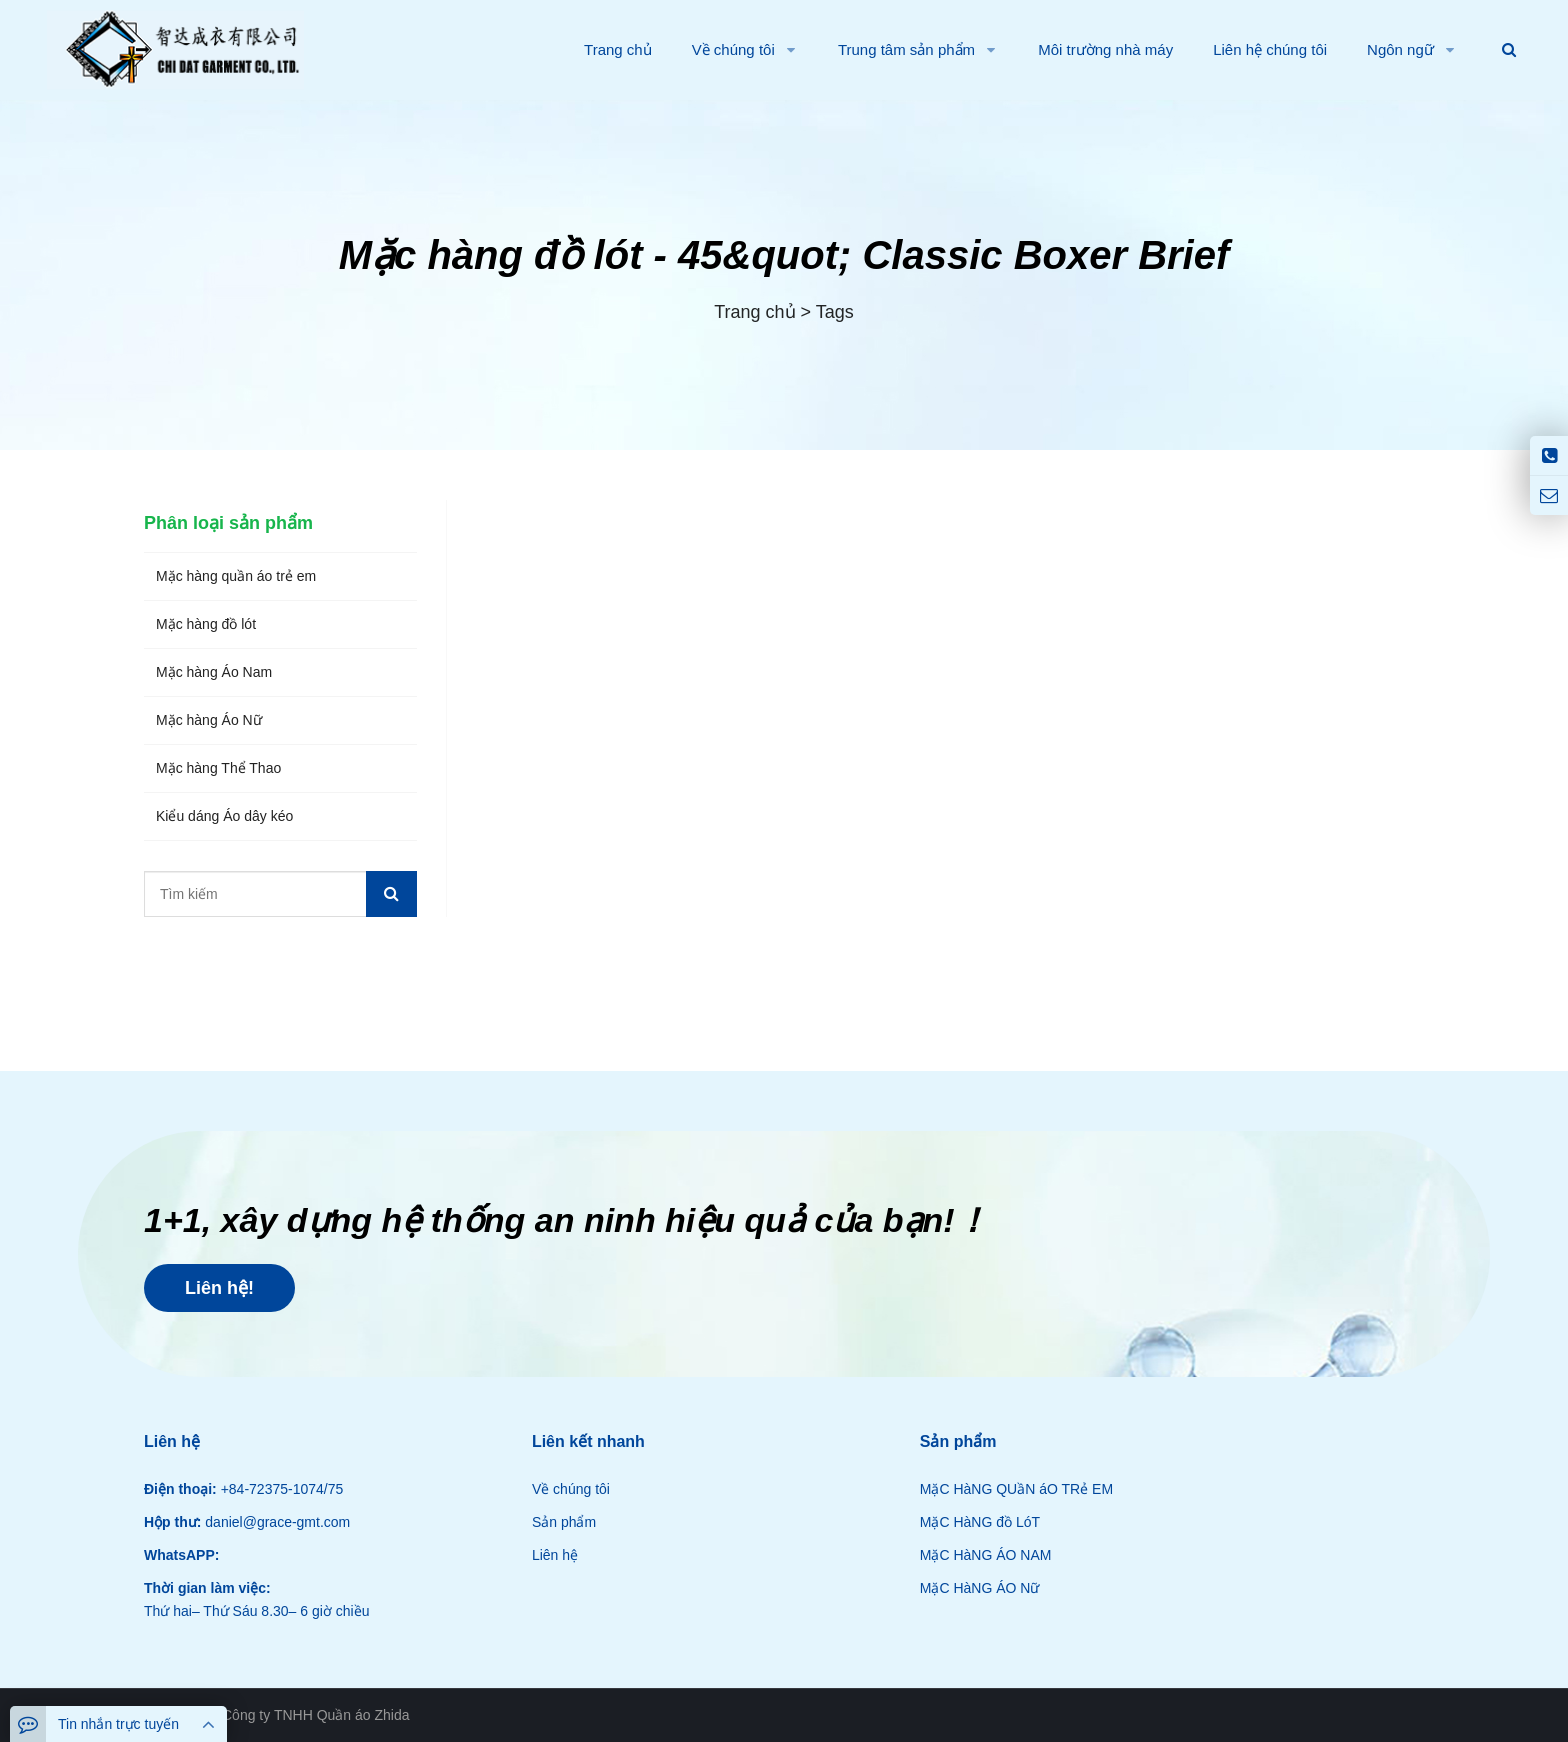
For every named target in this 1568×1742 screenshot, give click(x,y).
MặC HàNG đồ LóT (980, 1522)
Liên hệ (555, 1555)
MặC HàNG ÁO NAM (986, 1555)
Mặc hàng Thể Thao (218, 768)
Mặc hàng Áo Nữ (209, 720)
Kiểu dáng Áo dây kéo (224, 816)
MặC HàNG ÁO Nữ (980, 1588)
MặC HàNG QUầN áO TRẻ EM (1016, 1489)
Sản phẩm (564, 1522)
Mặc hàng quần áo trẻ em (236, 576)
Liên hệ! (219, 1288)
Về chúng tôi (571, 1489)
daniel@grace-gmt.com (275, 1522)
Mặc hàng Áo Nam (214, 672)
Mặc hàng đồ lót (206, 624)
